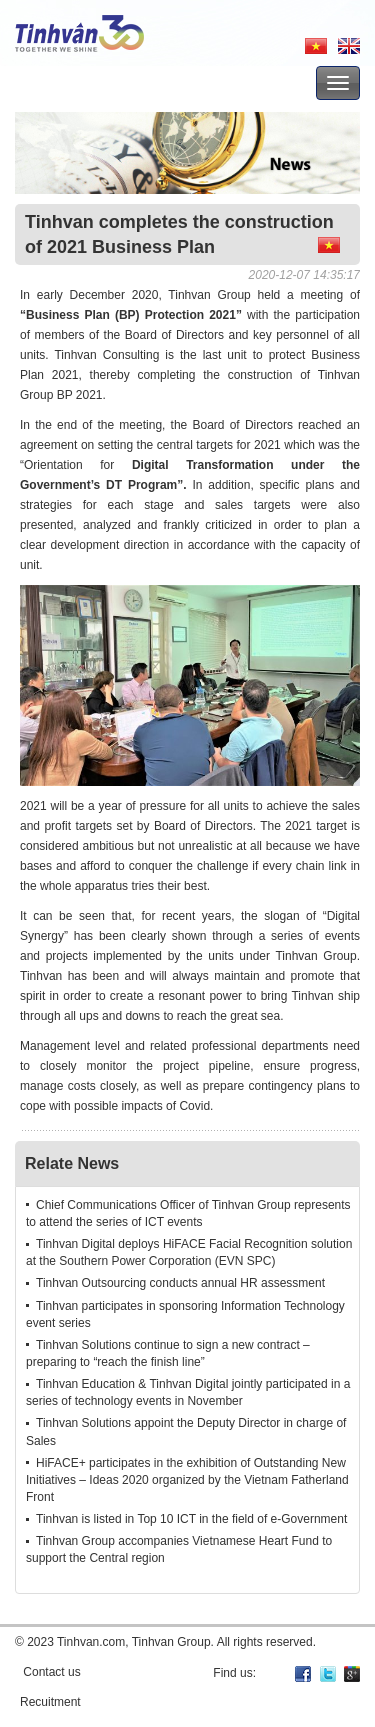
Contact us (51, 1672)
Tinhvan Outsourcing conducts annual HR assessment (180, 1283)
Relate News (72, 1163)
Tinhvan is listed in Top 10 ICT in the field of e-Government (191, 1519)
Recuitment (50, 1702)
